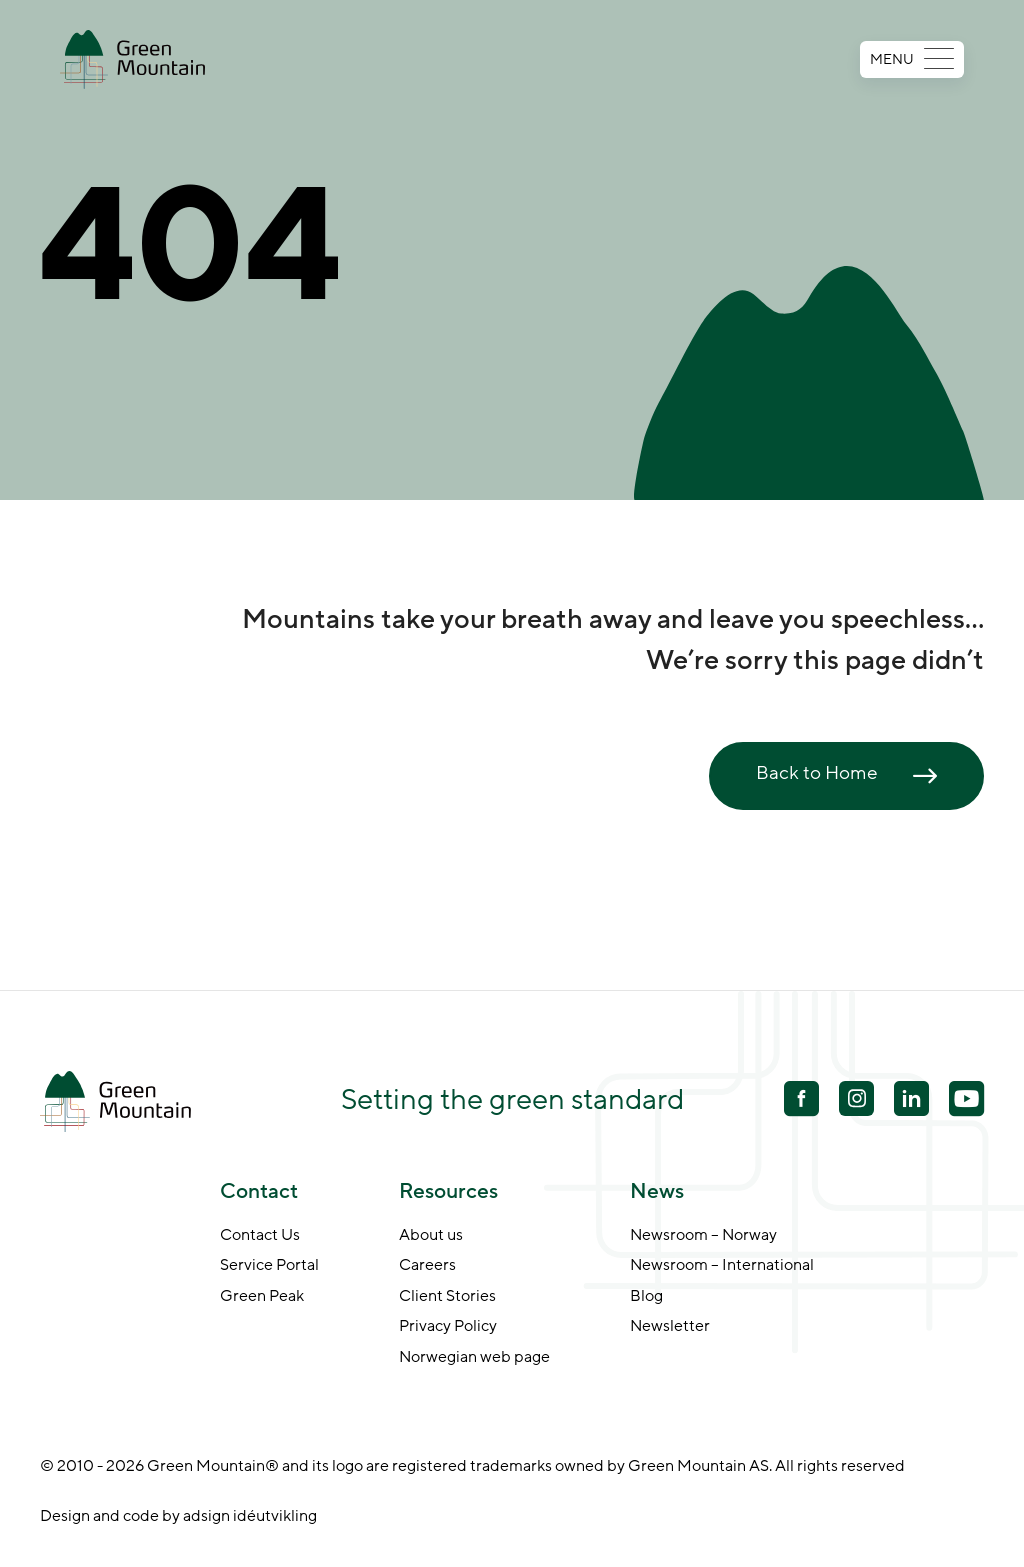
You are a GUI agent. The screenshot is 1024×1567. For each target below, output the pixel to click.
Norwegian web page (474, 1358)
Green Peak (262, 1297)
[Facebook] (801, 1101)
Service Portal (269, 1266)
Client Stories (447, 1297)
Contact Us (260, 1236)
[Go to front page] (132, 59)
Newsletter (670, 1327)
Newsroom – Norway (703, 1236)
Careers (427, 1266)
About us (431, 1236)
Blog (646, 1297)
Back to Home (817, 773)
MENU (912, 59)
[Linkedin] (911, 1101)
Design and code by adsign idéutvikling (178, 1516)
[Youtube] (856, 1098)
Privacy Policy (448, 1327)
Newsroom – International (722, 1266)
